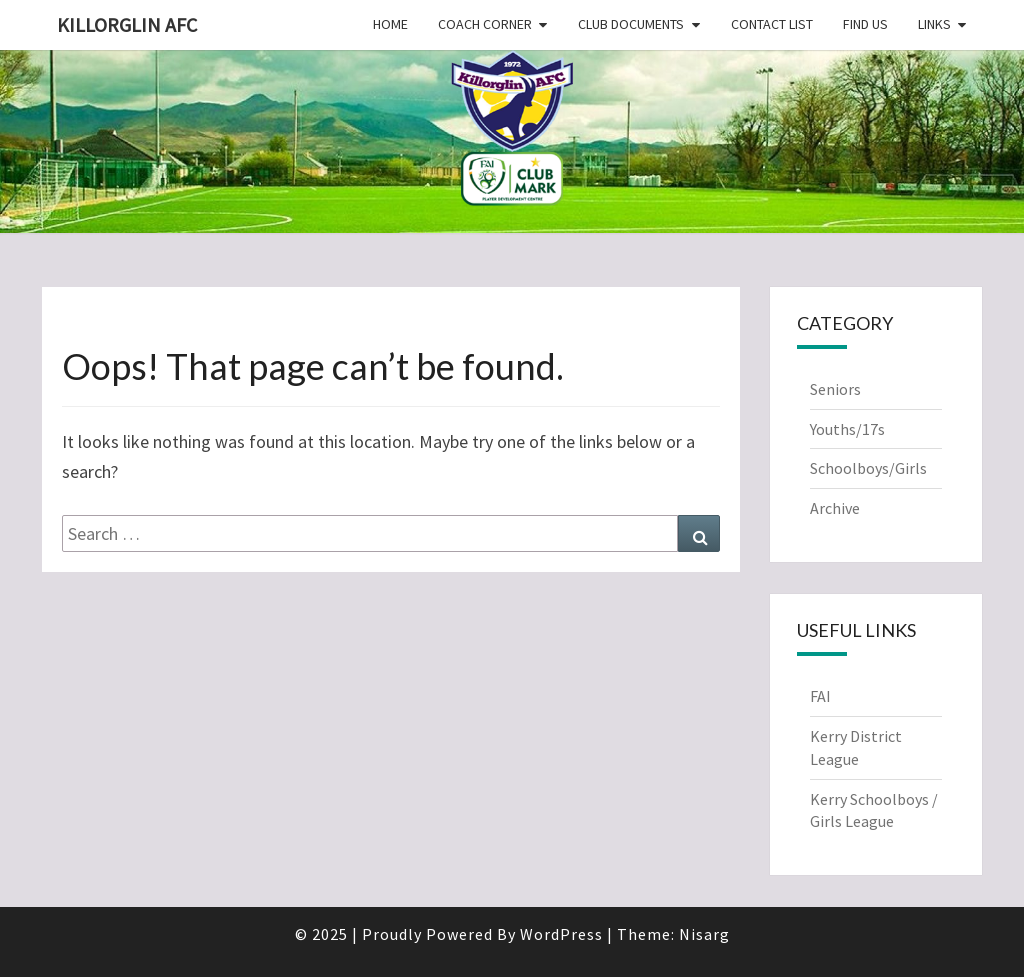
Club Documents (631, 24)
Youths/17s (847, 429)
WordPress (561, 934)
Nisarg (704, 934)
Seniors (835, 389)
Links (934, 24)
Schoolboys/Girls (868, 468)
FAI (820, 696)
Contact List (772, 24)
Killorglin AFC (127, 24)
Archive (835, 508)
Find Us (865, 24)
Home (390, 24)
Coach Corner (485, 24)
